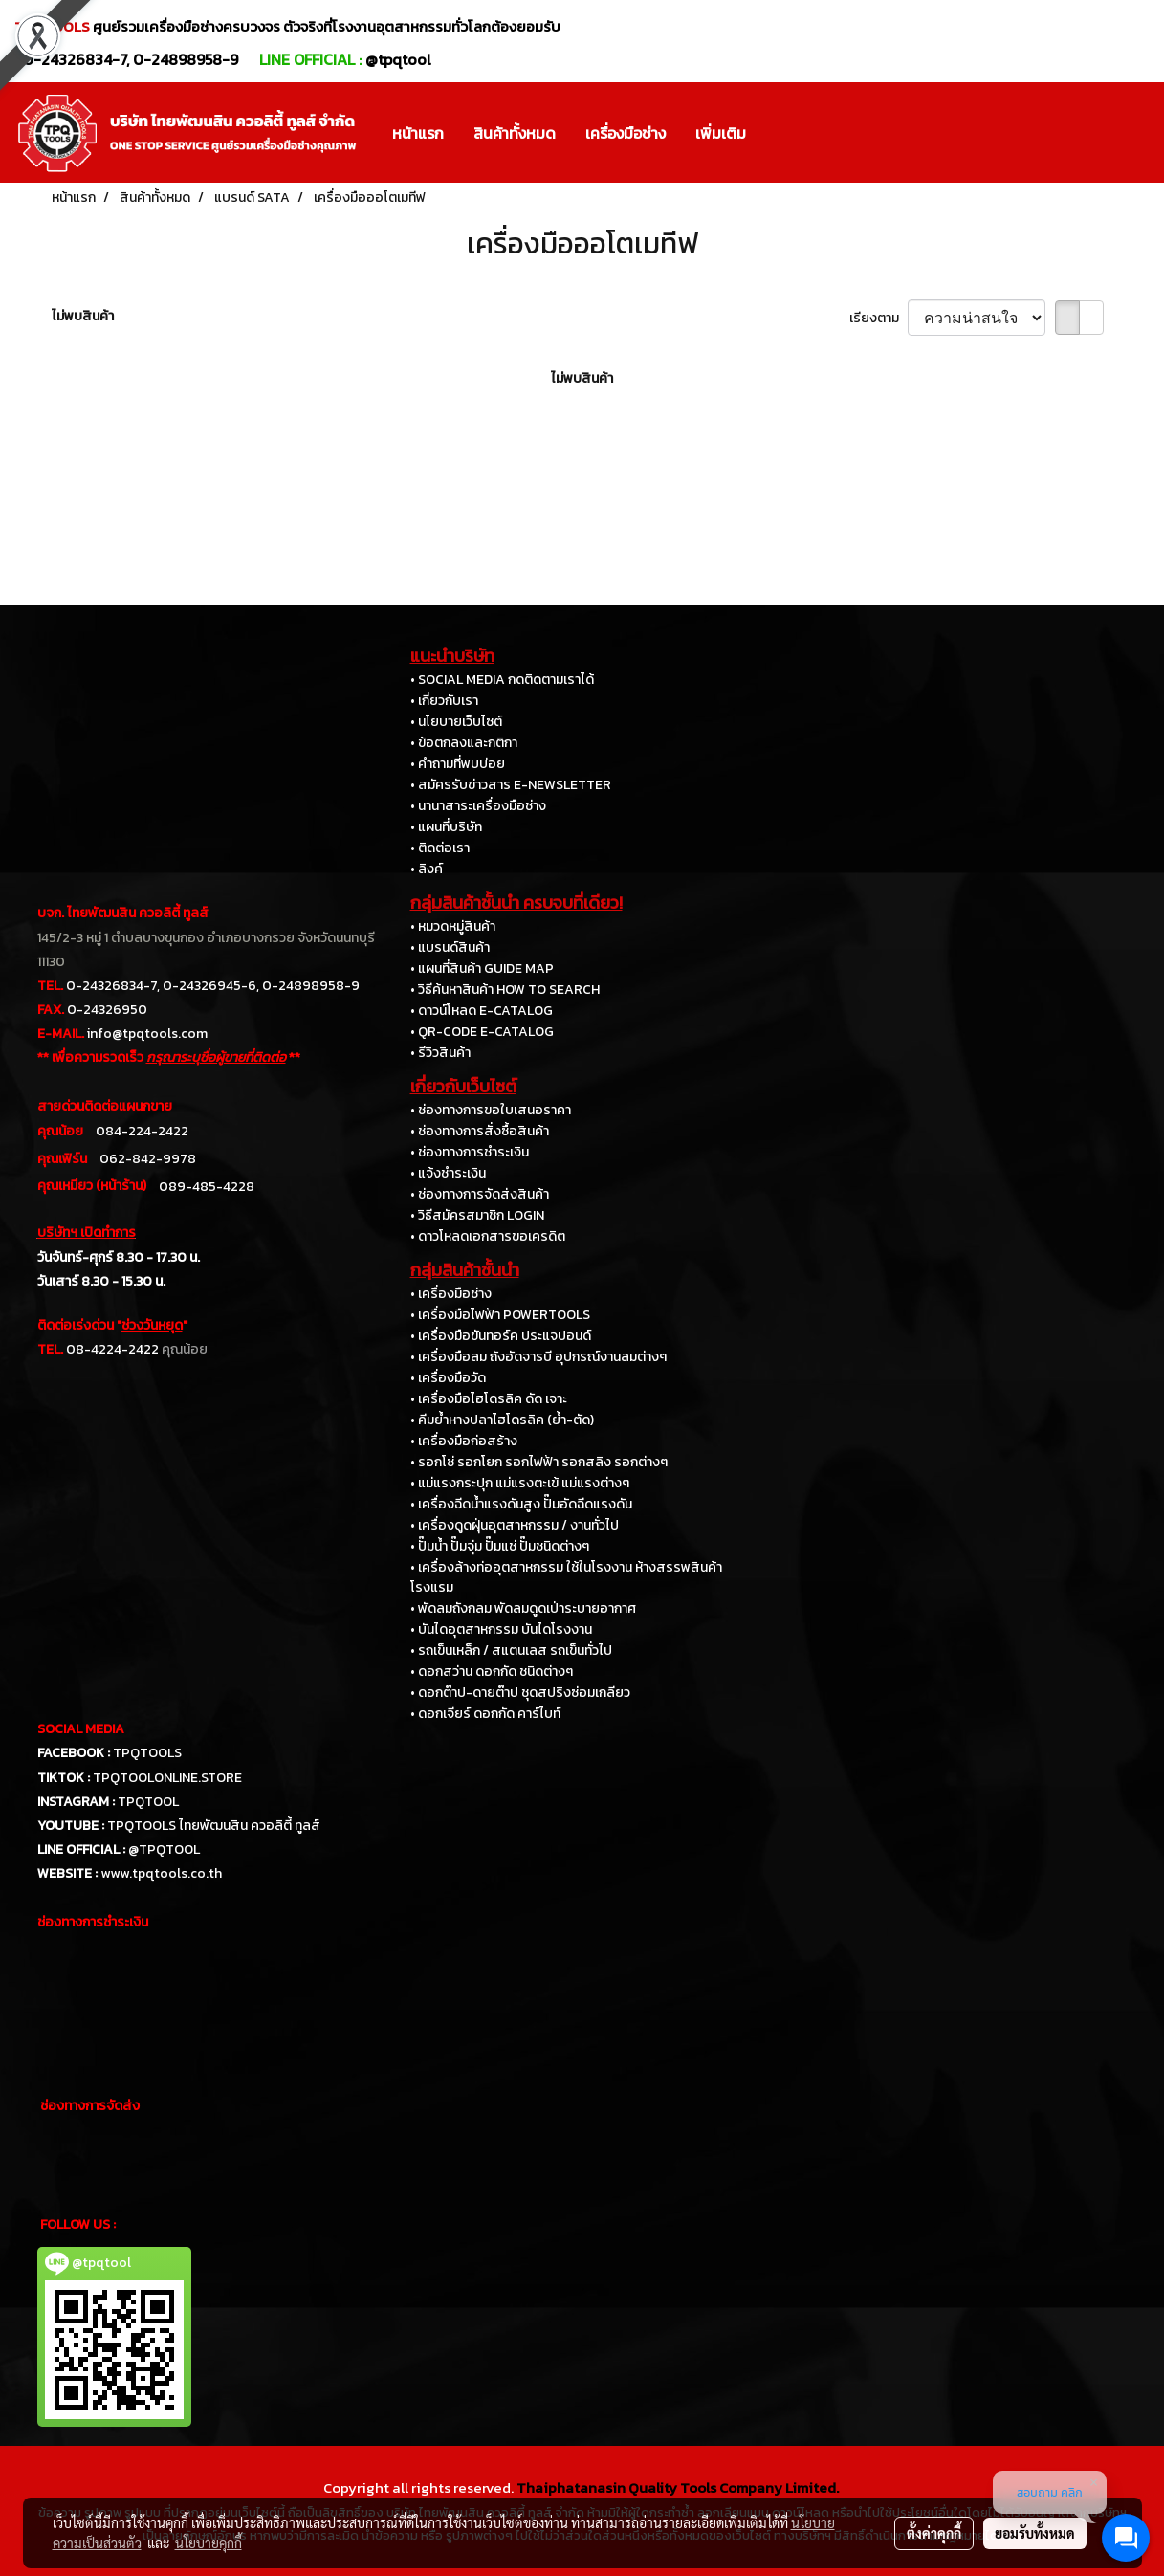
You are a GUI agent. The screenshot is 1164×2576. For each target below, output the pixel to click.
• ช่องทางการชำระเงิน (469, 1152)
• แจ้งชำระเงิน (448, 1173)
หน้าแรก (418, 132)
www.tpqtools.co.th (161, 1873)
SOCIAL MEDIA (80, 1729)
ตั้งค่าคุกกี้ (934, 2533)
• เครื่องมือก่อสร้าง (463, 1441)
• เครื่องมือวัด (448, 1378)
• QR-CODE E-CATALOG (482, 1032)
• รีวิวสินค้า (440, 1053)
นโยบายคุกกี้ (208, 2542)
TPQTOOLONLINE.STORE (167, 1778)
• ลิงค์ (426, 869)
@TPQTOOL (164, 1849)
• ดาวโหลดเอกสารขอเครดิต (487, 1236)
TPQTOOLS (147, 1753)
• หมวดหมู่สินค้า (452, 926)
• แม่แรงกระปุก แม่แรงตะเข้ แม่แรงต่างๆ (519, 1483)
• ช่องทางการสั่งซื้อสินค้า (479, 1131)
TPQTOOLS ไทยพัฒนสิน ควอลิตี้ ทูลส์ (213, 1826)
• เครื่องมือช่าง (451, 1294)
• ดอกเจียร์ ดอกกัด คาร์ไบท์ (485, 1714)
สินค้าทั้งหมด (514, 132)
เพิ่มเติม (720, 132)
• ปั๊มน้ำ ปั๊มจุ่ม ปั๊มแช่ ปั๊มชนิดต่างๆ (499, 1546)
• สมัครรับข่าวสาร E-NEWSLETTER (510, 785)
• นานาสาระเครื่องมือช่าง (478, 806)
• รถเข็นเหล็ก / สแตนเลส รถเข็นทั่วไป (511, 1650)
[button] (777, 133)
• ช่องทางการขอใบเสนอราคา (490, 1110)
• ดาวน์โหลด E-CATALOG (481, 1011)
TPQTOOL (148, 1802)
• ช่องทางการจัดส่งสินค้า (479, 1194)
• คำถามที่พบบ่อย (457, 764)
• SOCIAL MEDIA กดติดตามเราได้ (502, 680)
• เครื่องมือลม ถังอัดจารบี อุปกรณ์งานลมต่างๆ (538, 1357)
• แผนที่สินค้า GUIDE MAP (482, 968)
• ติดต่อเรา (440, 848)
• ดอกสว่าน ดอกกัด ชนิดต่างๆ (491, 1672)
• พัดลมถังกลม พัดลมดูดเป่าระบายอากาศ (523, 1608)
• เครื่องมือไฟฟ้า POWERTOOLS (500, 1315)
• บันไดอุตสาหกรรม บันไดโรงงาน (501, 1629)
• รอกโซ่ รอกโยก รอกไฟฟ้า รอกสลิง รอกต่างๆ (539, 1462)
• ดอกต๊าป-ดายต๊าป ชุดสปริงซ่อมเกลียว (520, 1693)
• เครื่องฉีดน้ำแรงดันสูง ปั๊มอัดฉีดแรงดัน (521, 1504)
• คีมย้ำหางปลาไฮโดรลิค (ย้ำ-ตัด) (502, 1420)
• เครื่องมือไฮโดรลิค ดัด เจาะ (488, 1399)
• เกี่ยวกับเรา (444, 701)
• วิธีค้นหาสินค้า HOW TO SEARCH (505, 990)
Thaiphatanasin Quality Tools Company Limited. (677, 2488)
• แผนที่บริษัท (446, 827)
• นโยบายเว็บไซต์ (456, 722)
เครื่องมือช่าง (625, 132)
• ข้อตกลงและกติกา (463, 743)
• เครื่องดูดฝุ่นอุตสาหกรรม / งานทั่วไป (514, 1525)
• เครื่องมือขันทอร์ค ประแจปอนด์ (500, 1336)
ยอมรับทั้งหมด (1035, 2533)
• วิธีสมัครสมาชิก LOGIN (477, 1215)
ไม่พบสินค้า (83, 316)
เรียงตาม (878, 318)
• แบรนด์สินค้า (450, 947)
